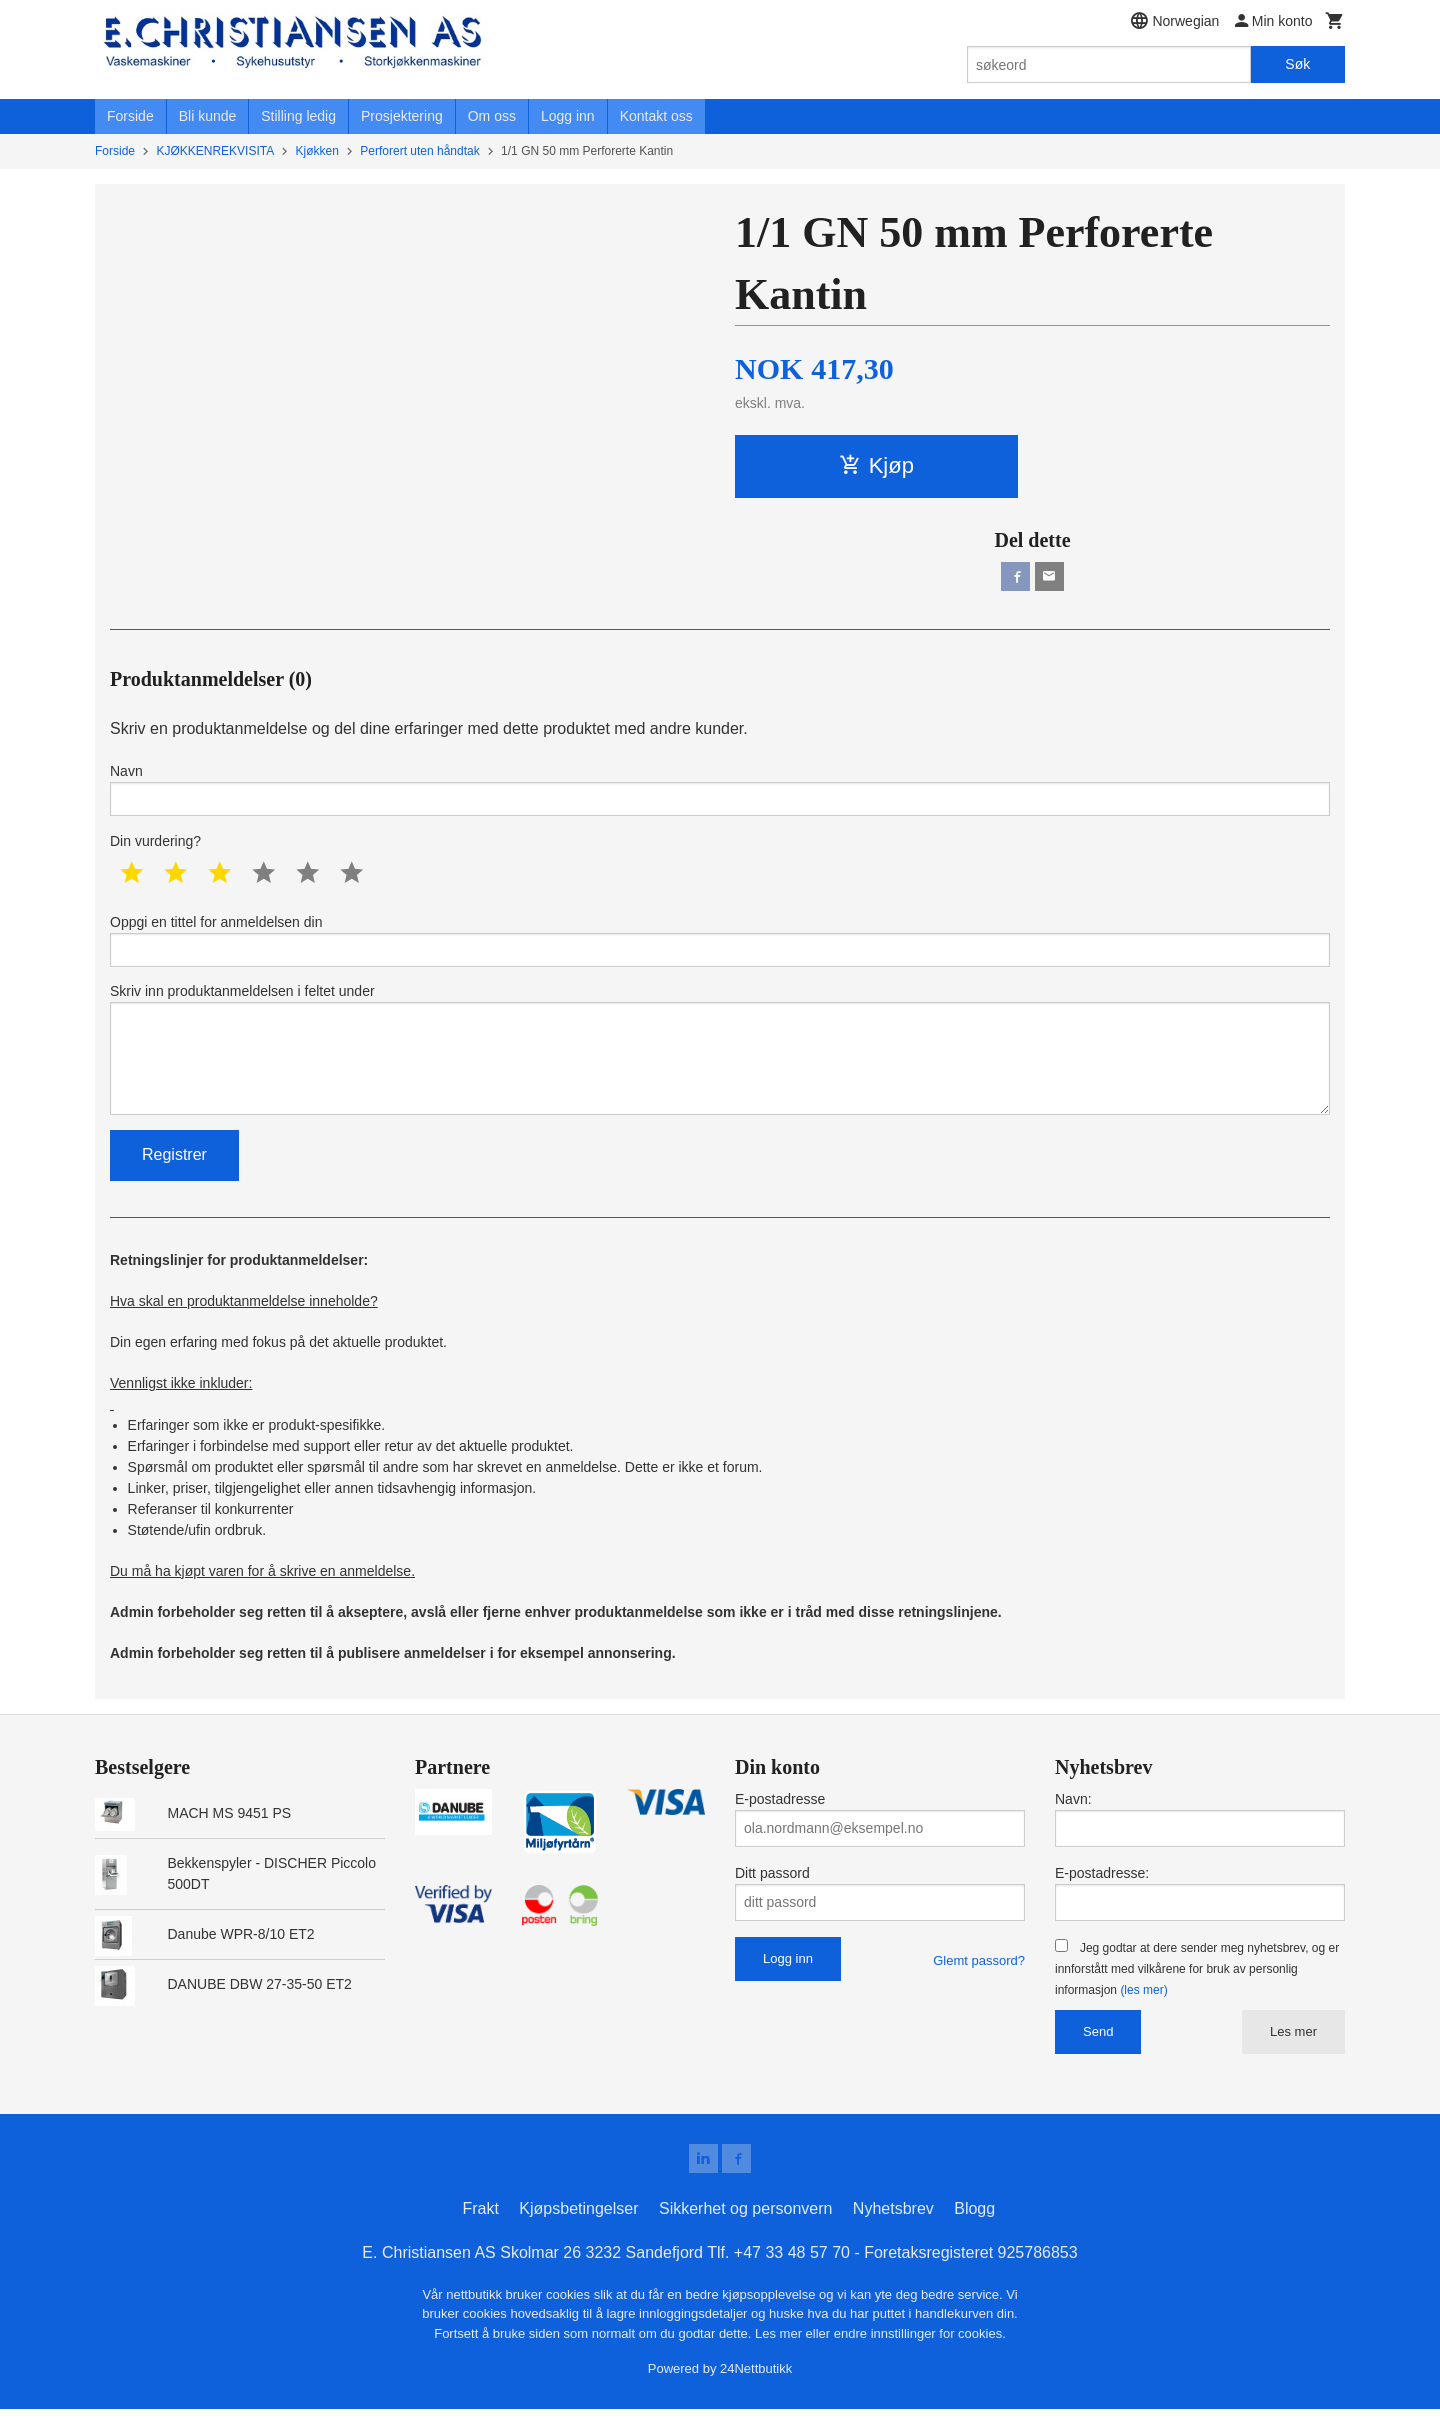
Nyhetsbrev (893, 2235)
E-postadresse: (1102, 1897)
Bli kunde (208, 116)
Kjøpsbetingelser (578, 2235)
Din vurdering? (155, 849)
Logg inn (568, 116)
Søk (1297, 64)
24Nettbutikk (756, 2395)
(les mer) (1143, 2014)
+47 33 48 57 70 (792, 2279)
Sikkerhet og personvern (745, 2235)
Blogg (974, 2235)
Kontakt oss (656, 116)
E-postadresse (780, 1823)
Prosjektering (402, 116)
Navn (720, 795)
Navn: (1073, 1823)
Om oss (492, 116)
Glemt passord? (979, 1984)
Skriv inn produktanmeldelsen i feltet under (720, 1067)
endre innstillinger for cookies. (920, 2360)
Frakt (480, 2235)
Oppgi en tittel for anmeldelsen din (720, 950)
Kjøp (876, 465)
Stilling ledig (298, 116)
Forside (130, 116)
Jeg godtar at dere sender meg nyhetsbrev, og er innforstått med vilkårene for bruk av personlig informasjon (1197, 1993)
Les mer (1293, 2055)
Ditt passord (772, 1897)
